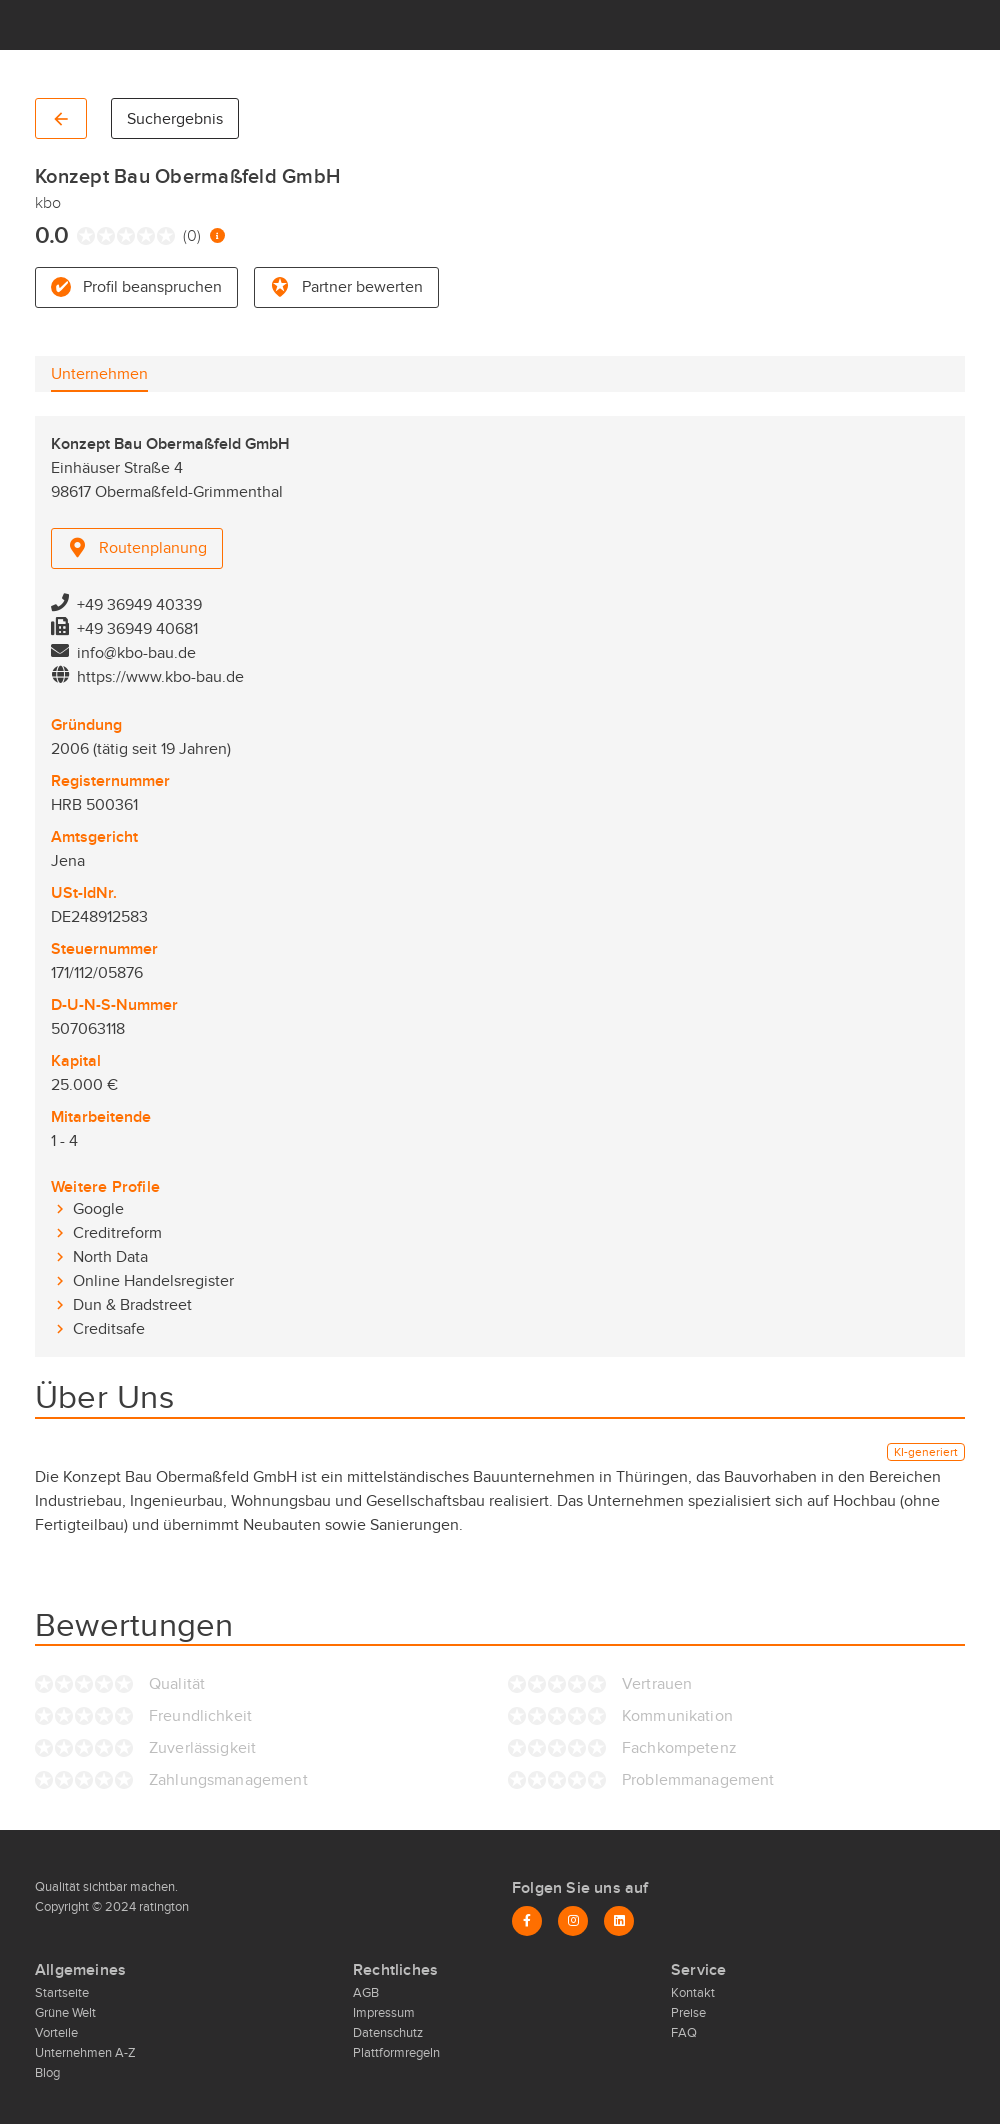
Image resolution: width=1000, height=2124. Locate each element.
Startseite (62, 1993)
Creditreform (117, 1233)
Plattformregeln (396, 2053)
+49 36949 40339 (139, 605)
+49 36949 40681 (137, 629)
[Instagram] (573, 1921)
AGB (366, 1993)
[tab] (99, 374)
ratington (162, 1907)
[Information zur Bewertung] (217, 235)
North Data (110, 1257)
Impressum (384, 2013)
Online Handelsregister (153, 1281)
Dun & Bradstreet (132, 1305)
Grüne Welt (65, 2013)
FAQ (684, 2033)
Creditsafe (109, 1329)
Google (98, 1209)
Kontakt (693, 1993)
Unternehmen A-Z (85, 2053)
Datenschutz (388, 2033)
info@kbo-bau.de (136, 653)
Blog (47, 2073)
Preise (688, 2013)
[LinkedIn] (619, 1921)
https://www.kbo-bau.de (160, 677)
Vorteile (56, 2033)
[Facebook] (527, 1921)
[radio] (81, 236)
